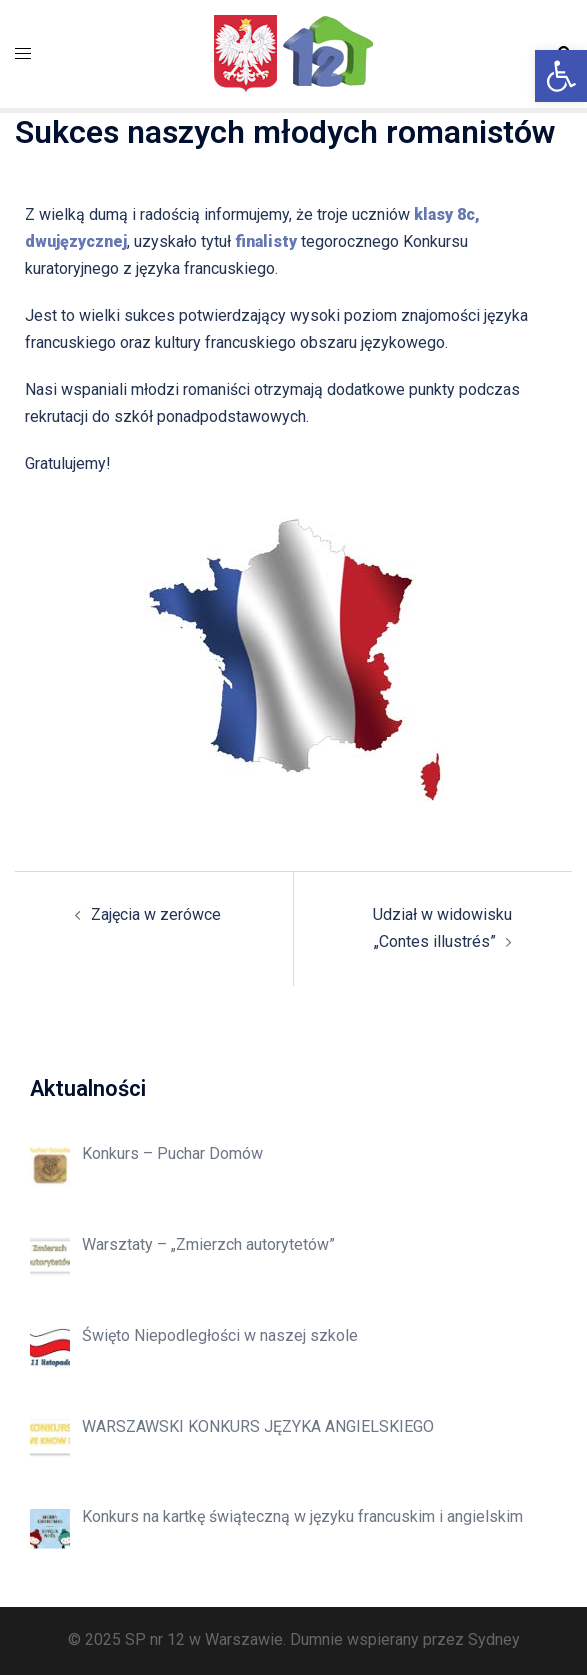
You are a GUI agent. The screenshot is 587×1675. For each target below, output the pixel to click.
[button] (561, 76)
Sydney (494, 1639)
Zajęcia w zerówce (156, 914)
